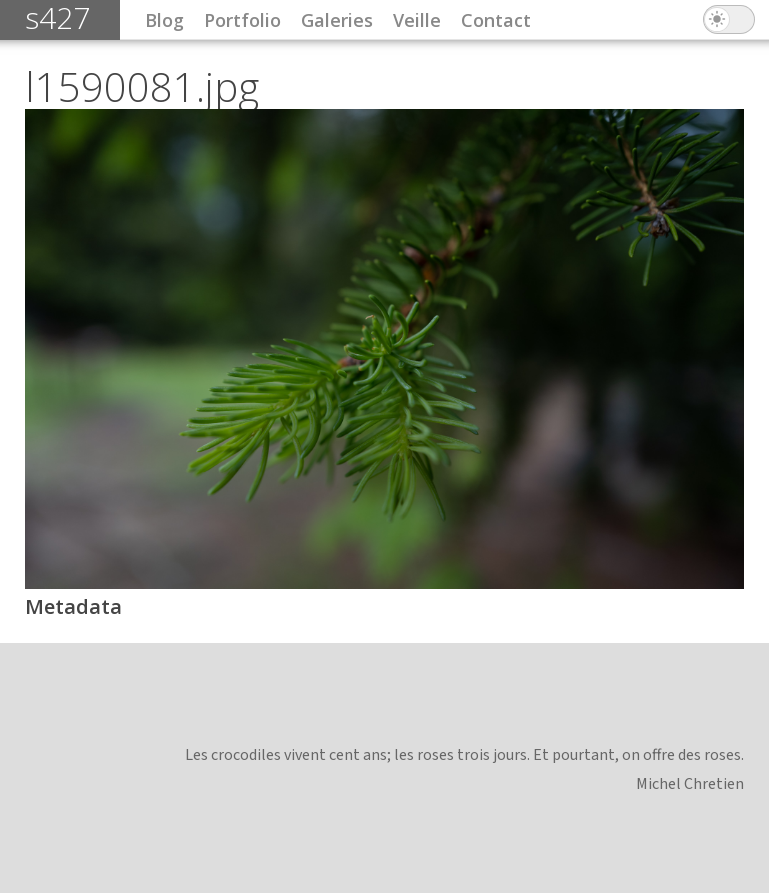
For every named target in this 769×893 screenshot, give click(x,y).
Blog (164, 20)
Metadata (73, 606)
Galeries (337, 20)
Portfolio (242, 20)
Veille (417, 20)
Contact (496, 20)
